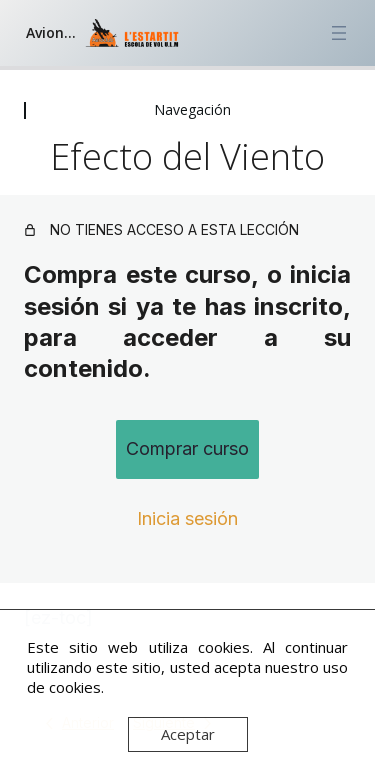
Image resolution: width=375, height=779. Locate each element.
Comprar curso (187, 448)
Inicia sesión (187, 518)
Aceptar (188, 734)
